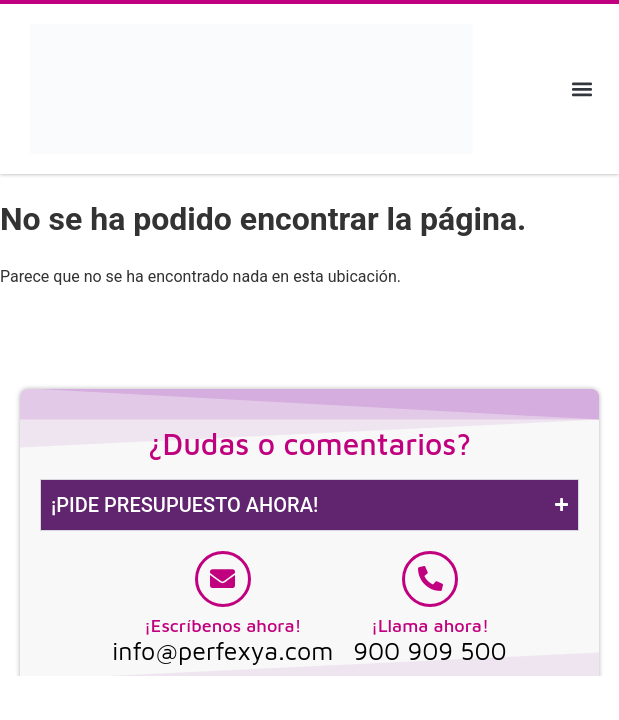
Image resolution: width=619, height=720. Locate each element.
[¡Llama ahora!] (430, 579)
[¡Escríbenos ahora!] (223, 579)
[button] (582, 88)
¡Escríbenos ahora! (223, 625)
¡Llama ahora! (430, 625)
